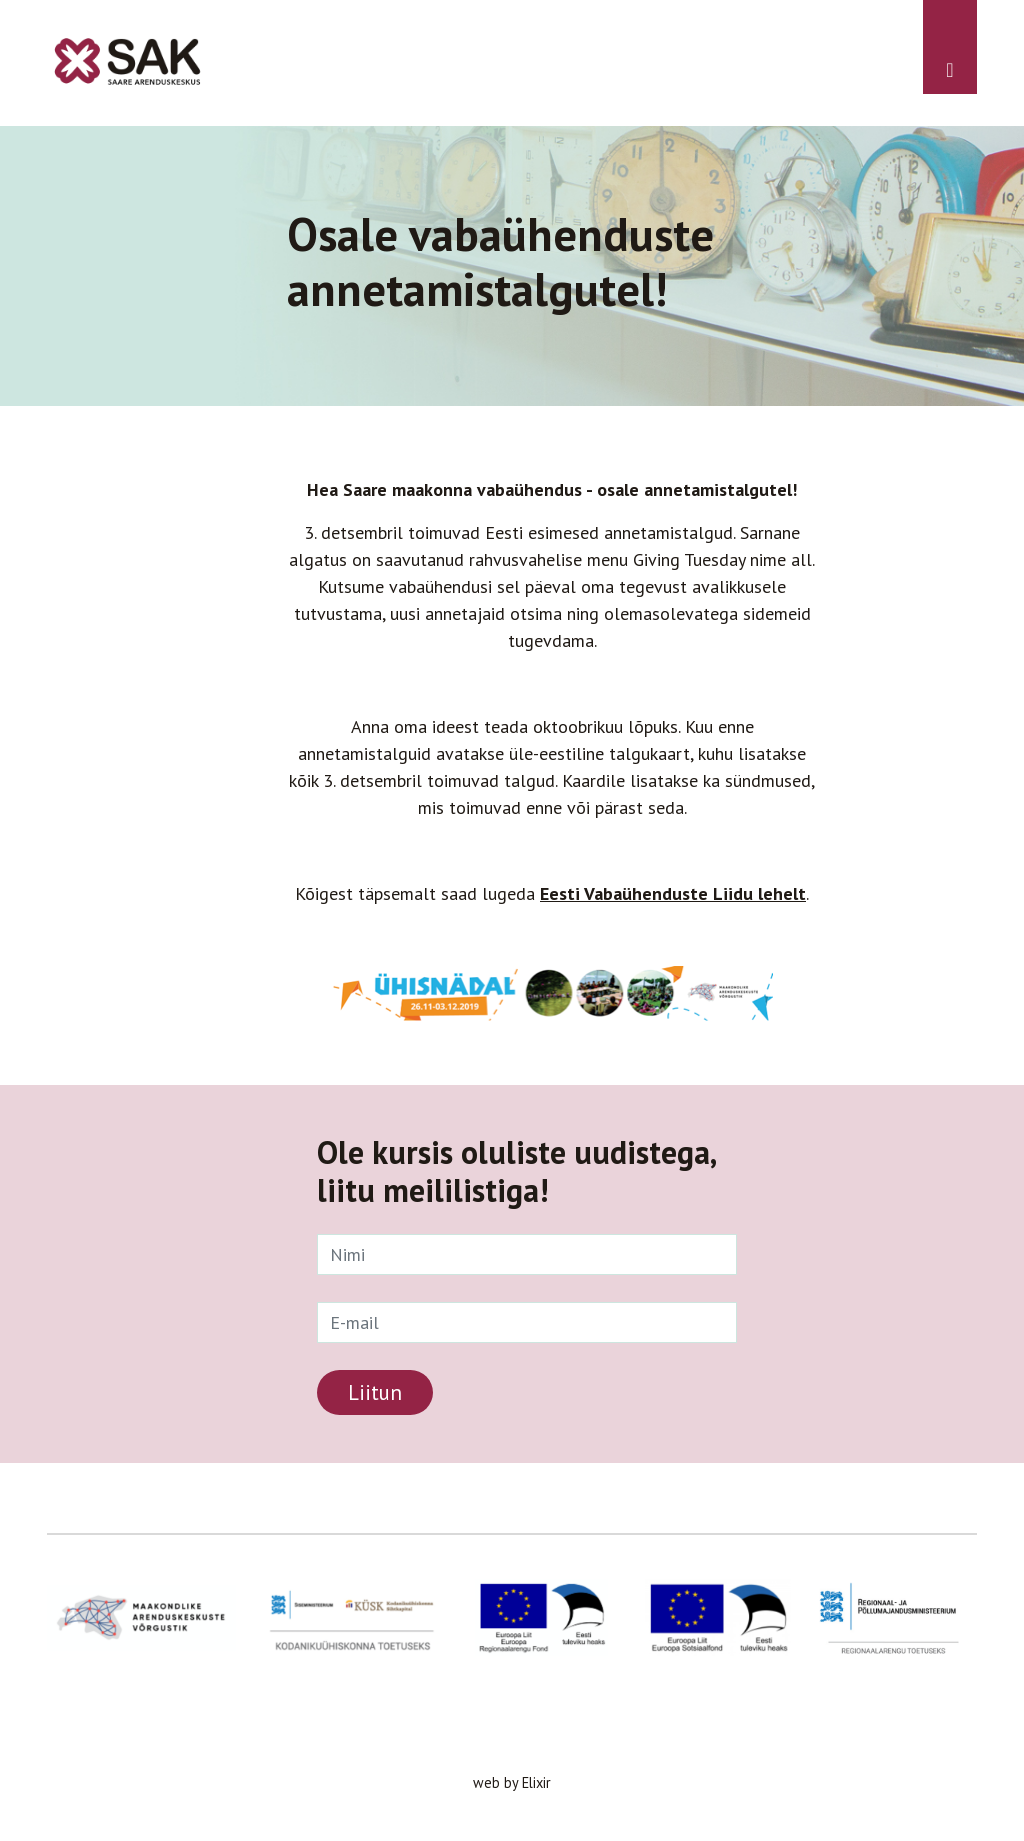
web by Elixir (512, 1782)
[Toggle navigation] (950, 47)
